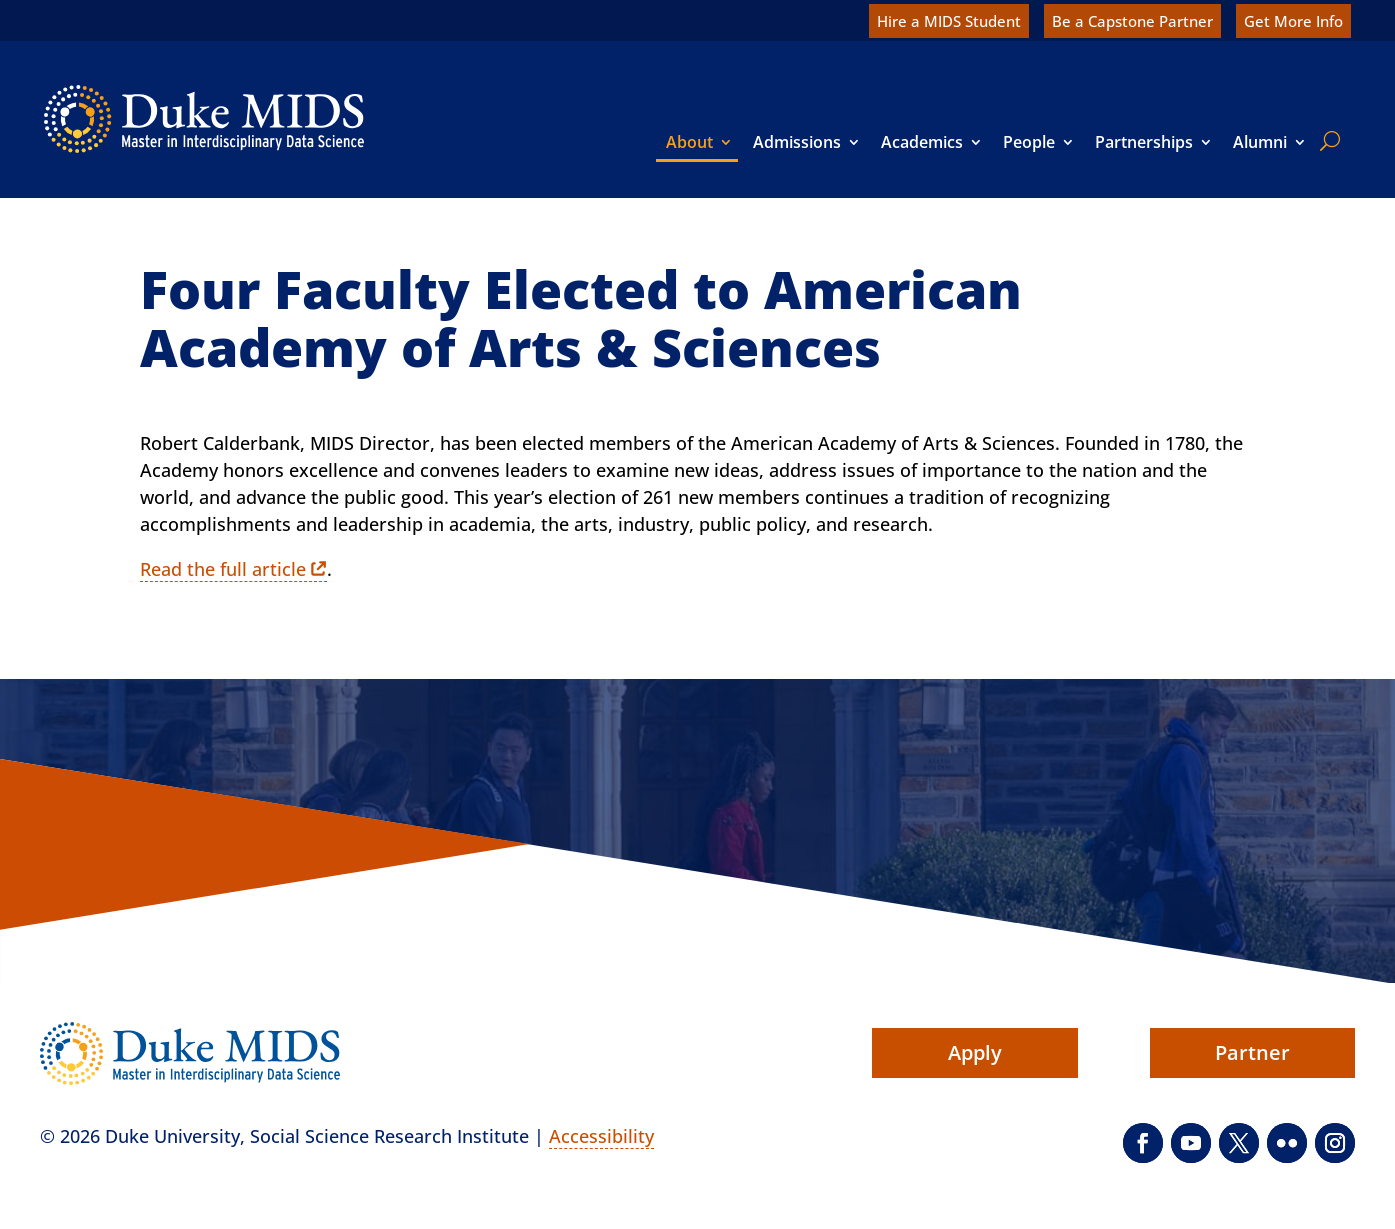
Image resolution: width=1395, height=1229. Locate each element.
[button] (1143, 1143)
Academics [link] (922, 142)
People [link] (1029, 142)
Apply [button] (975, 1052)
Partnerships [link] (1144, 142)
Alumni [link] (1260, 142)
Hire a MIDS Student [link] (949, 21)
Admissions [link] (797, 142)
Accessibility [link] (601, 1136)
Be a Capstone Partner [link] (1132, 21)
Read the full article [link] (223, 569)
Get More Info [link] (1293, 21)
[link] (204, 119)
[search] (1326, 141)
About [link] (689, 142)
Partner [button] (1252, 1052)
